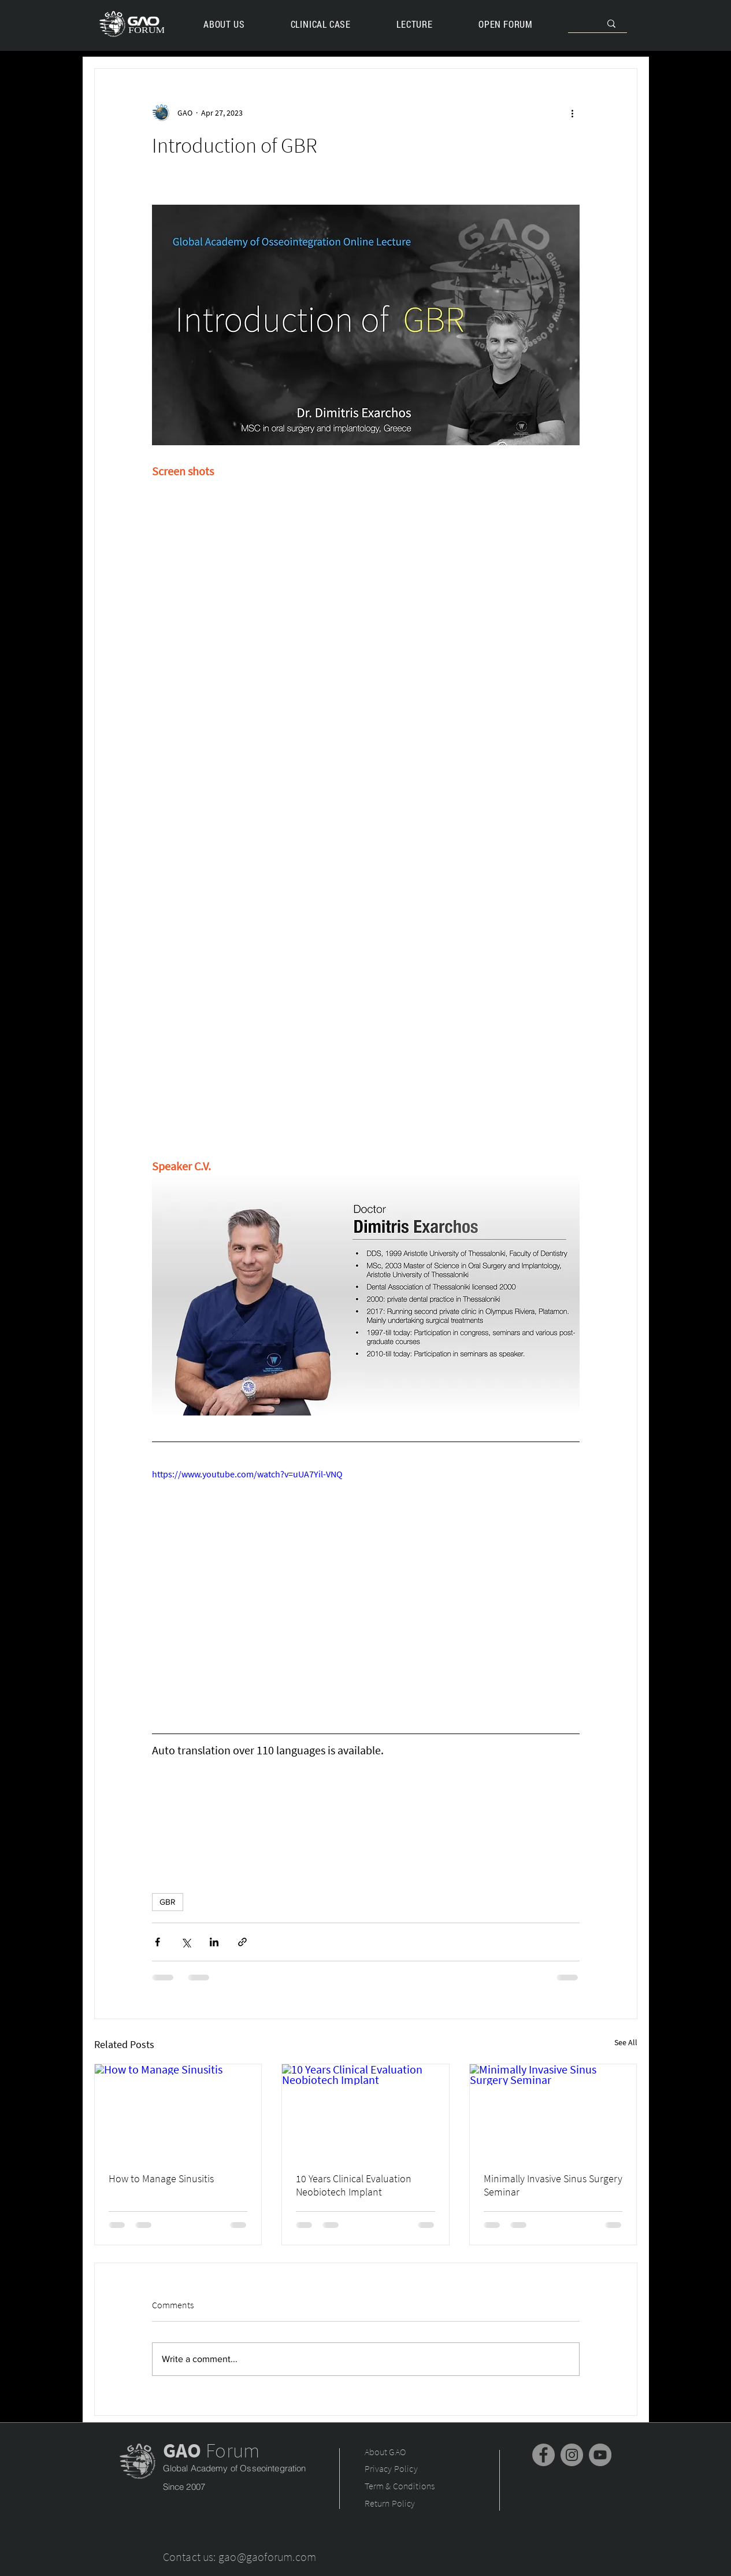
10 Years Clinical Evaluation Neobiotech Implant (353, 2185)
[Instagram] (572, 2455)
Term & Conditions (400, 2486)
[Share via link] (242, 1941)
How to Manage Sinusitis (161, 2178)
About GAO (386, 2451)
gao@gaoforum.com (267, 2556)
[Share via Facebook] (157, 1941)
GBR (167, 1901)
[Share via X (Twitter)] (185, 1941)
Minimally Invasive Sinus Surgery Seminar (553, 2185)
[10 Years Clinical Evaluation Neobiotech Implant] (365, 2111)
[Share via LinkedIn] (214, 1941)
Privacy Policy (391, 2468)
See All (625, 2042)
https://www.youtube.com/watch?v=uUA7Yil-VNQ (247, 1474)
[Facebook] (543, 2455)
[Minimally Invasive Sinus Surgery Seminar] (553, 2111)
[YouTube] (600, 2455)
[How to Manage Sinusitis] (178, 2111)
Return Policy (390, 2503)
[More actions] (573, 113)
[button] (415, 24)
